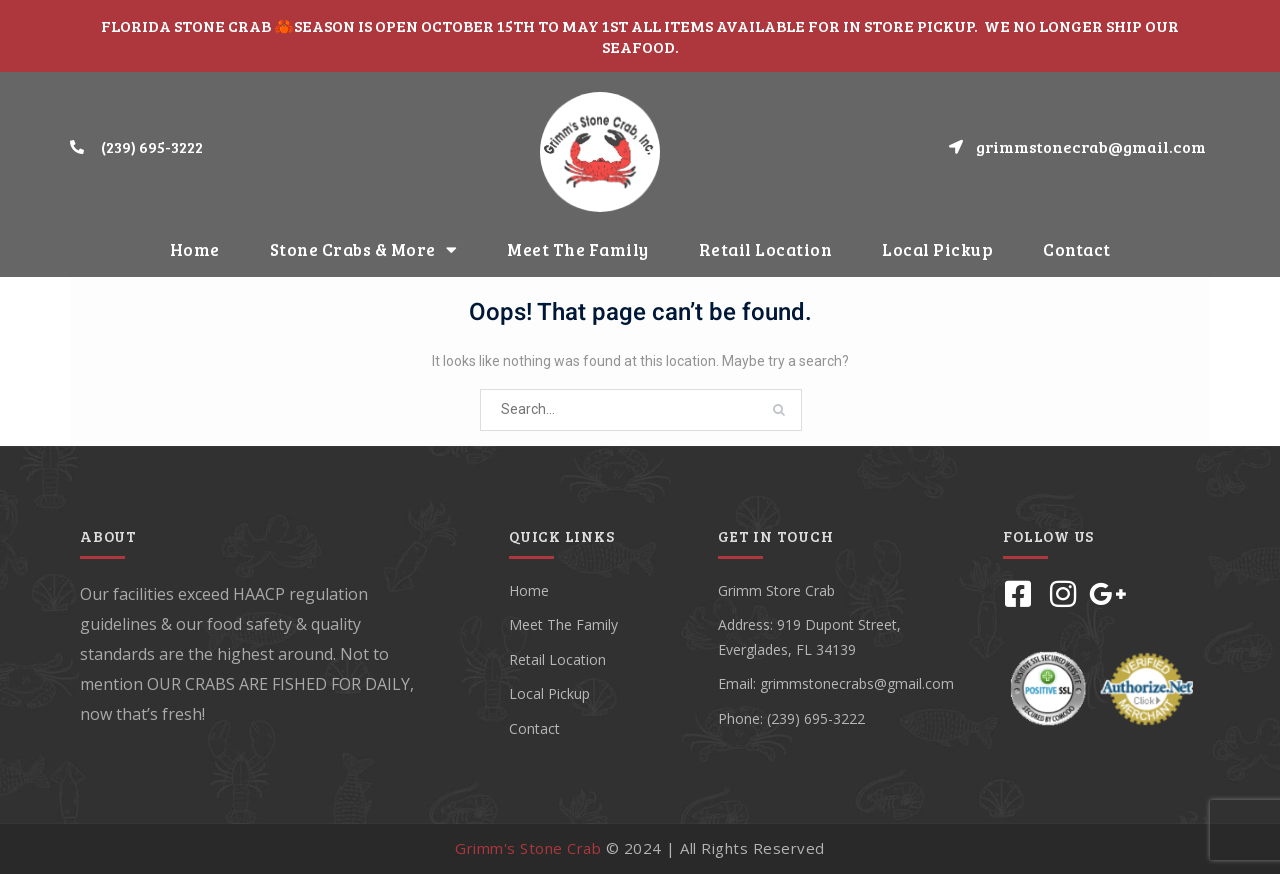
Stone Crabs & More (364, 249)
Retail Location (766, 249)
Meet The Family (578, 249)
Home (195, 249)
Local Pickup (937, 249)
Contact (1077, 249)
